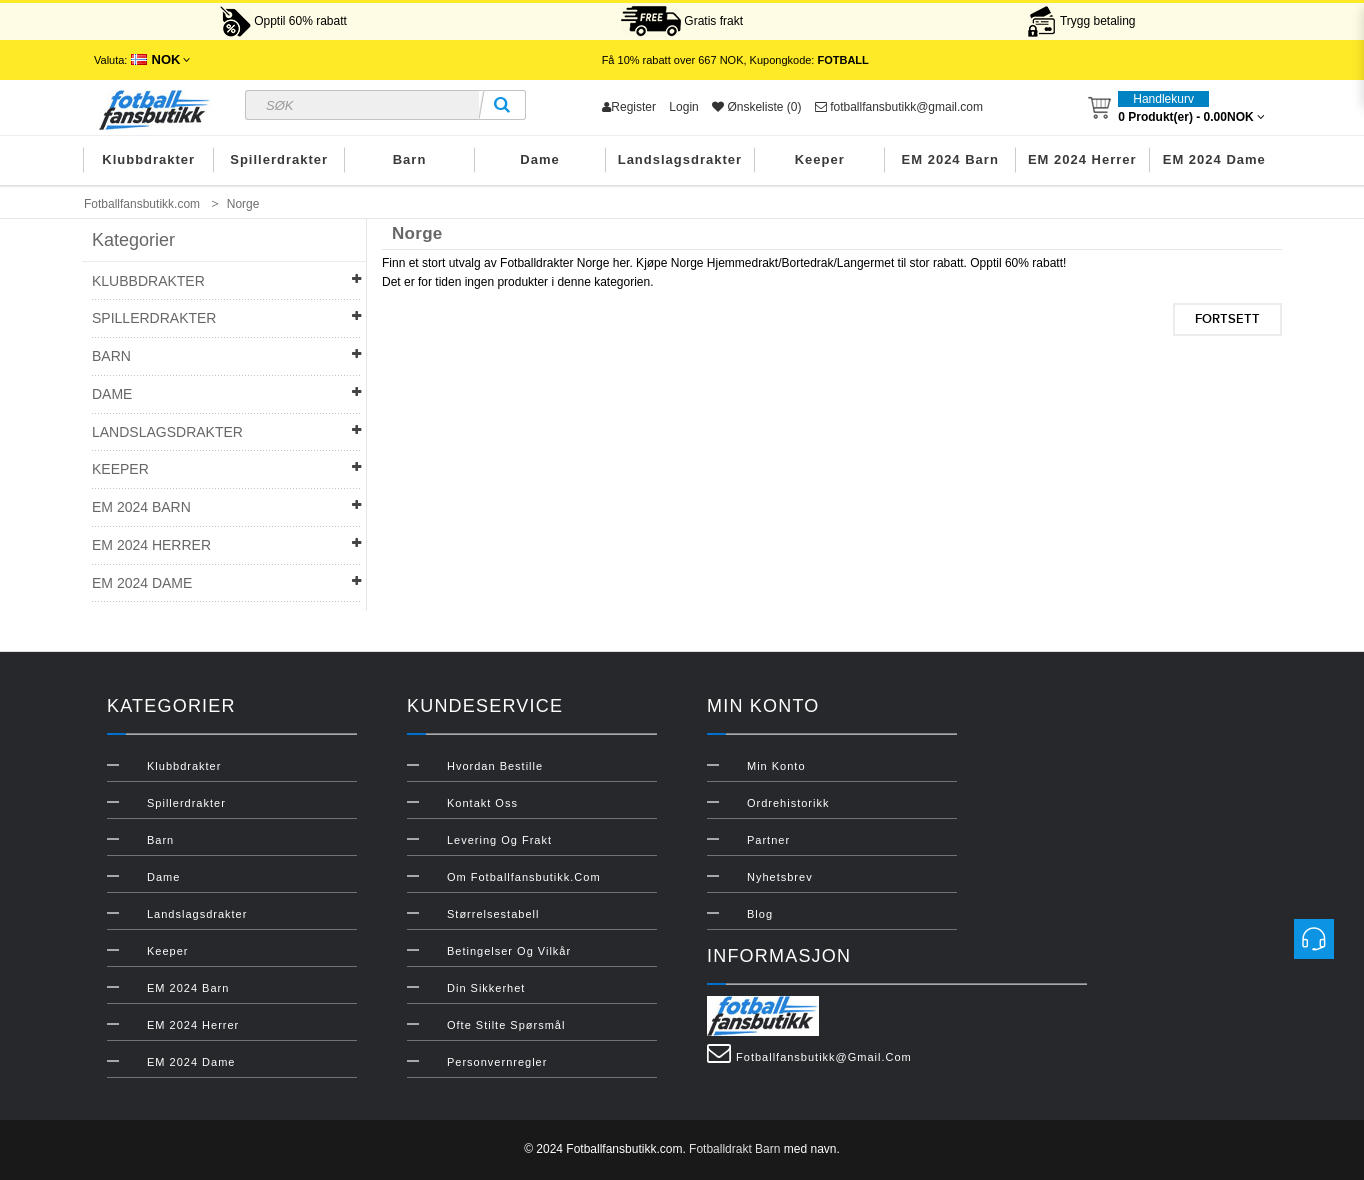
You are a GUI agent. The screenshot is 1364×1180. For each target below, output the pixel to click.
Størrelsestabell (493, 914)
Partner (768, 840)
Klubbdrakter (148, 159)
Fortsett (1227, 319)
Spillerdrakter (279, 159)
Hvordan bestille (495, 766)
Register (629, 107)
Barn (410, 159)
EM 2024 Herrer (1082, 159)
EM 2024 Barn (950, 159)
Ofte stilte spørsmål (506, 1025)
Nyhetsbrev (780, 877)
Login (683, 107)
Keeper (820, 159)
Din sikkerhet (486, 988)
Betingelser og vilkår (509, 951)
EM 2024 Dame (1214, 159)
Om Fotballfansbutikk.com (524, 877)
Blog (760, 914)
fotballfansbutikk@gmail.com (899, 107)
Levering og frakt (499, 840)
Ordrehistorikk (788, 803)
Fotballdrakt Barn (734, 1149)
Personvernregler (497, 1062)
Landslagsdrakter (680, 159)
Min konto (776, 766)
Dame (539, 159)
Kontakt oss (482, 803)
